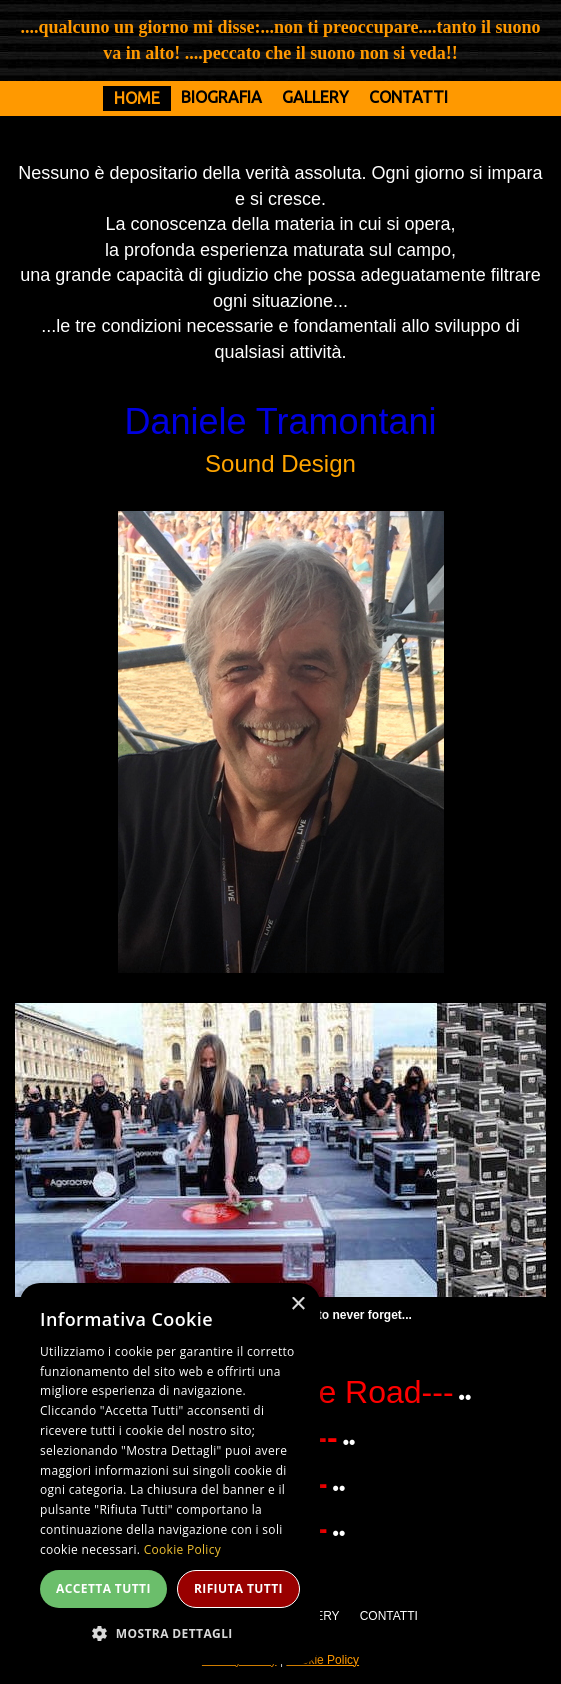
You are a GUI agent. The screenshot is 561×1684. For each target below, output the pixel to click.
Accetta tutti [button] (103, 1588)
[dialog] (170, 1473)
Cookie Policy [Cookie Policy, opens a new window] (182, 1549)
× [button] (297, 1304)
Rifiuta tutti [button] (238, 1588)
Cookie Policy (322, 1660)
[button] (170, 1632)
